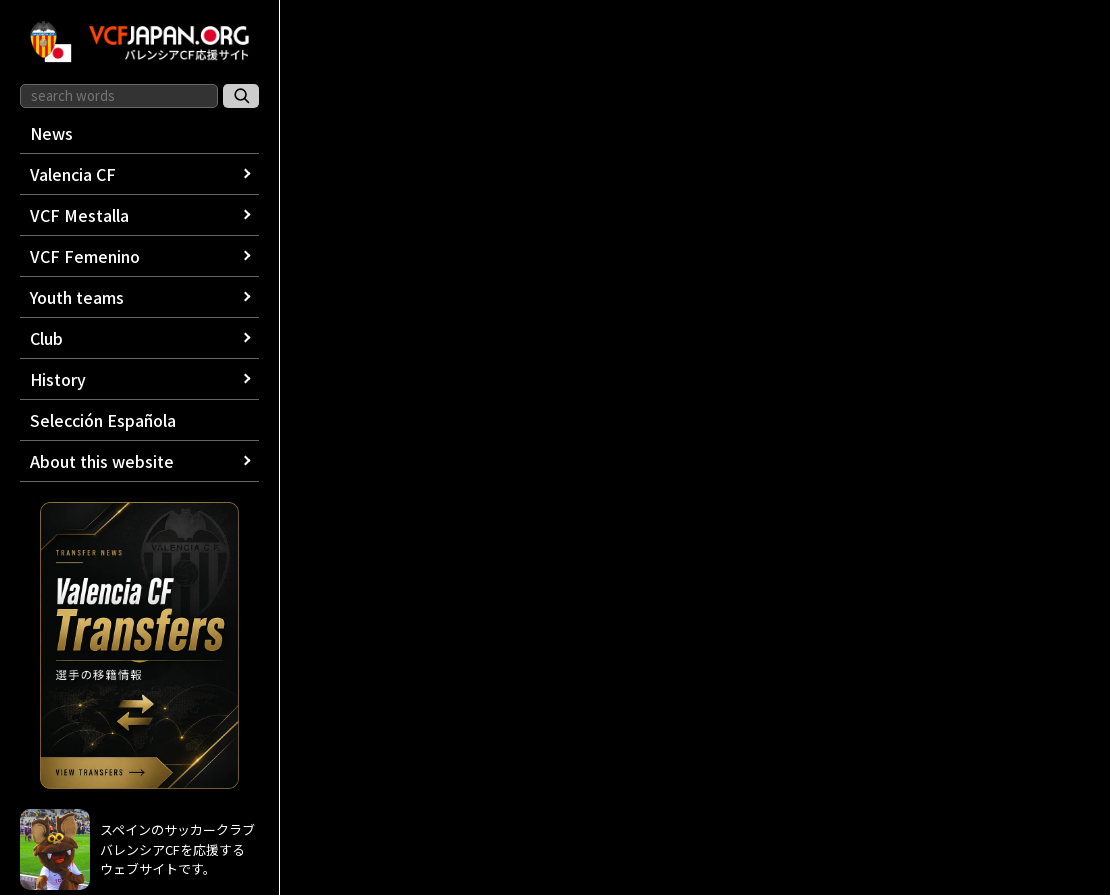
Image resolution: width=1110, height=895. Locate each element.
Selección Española (103, 420)
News (51, 133)
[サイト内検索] (241, 96)
